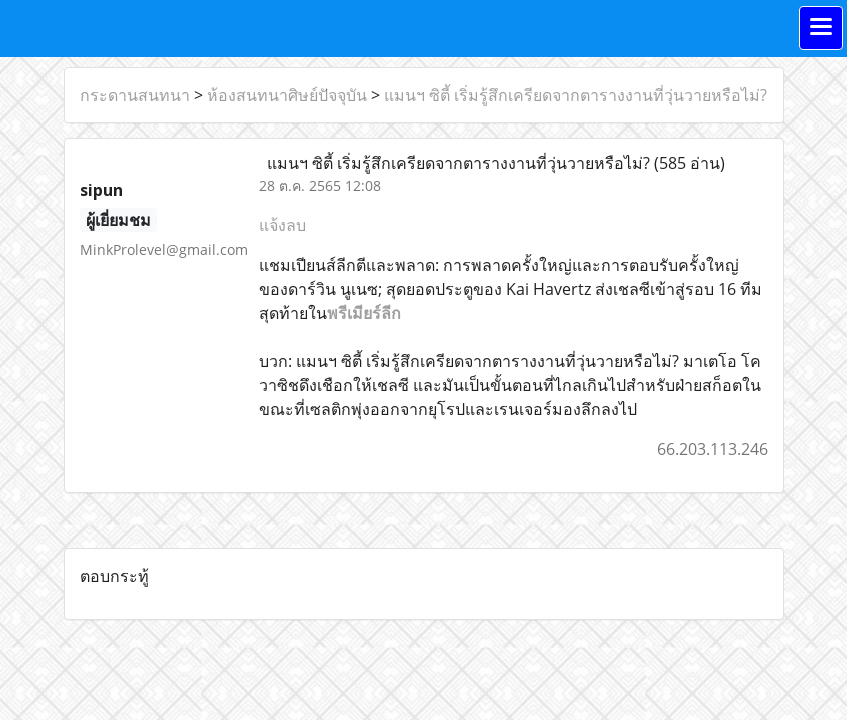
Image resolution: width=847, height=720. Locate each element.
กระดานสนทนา (135, 95)
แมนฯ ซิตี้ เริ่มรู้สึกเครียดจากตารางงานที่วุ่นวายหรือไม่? (575, 95)
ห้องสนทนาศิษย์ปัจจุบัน (287, 95)
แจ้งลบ (282, 225)
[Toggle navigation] (821, 28)
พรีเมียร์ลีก (364, 313)
